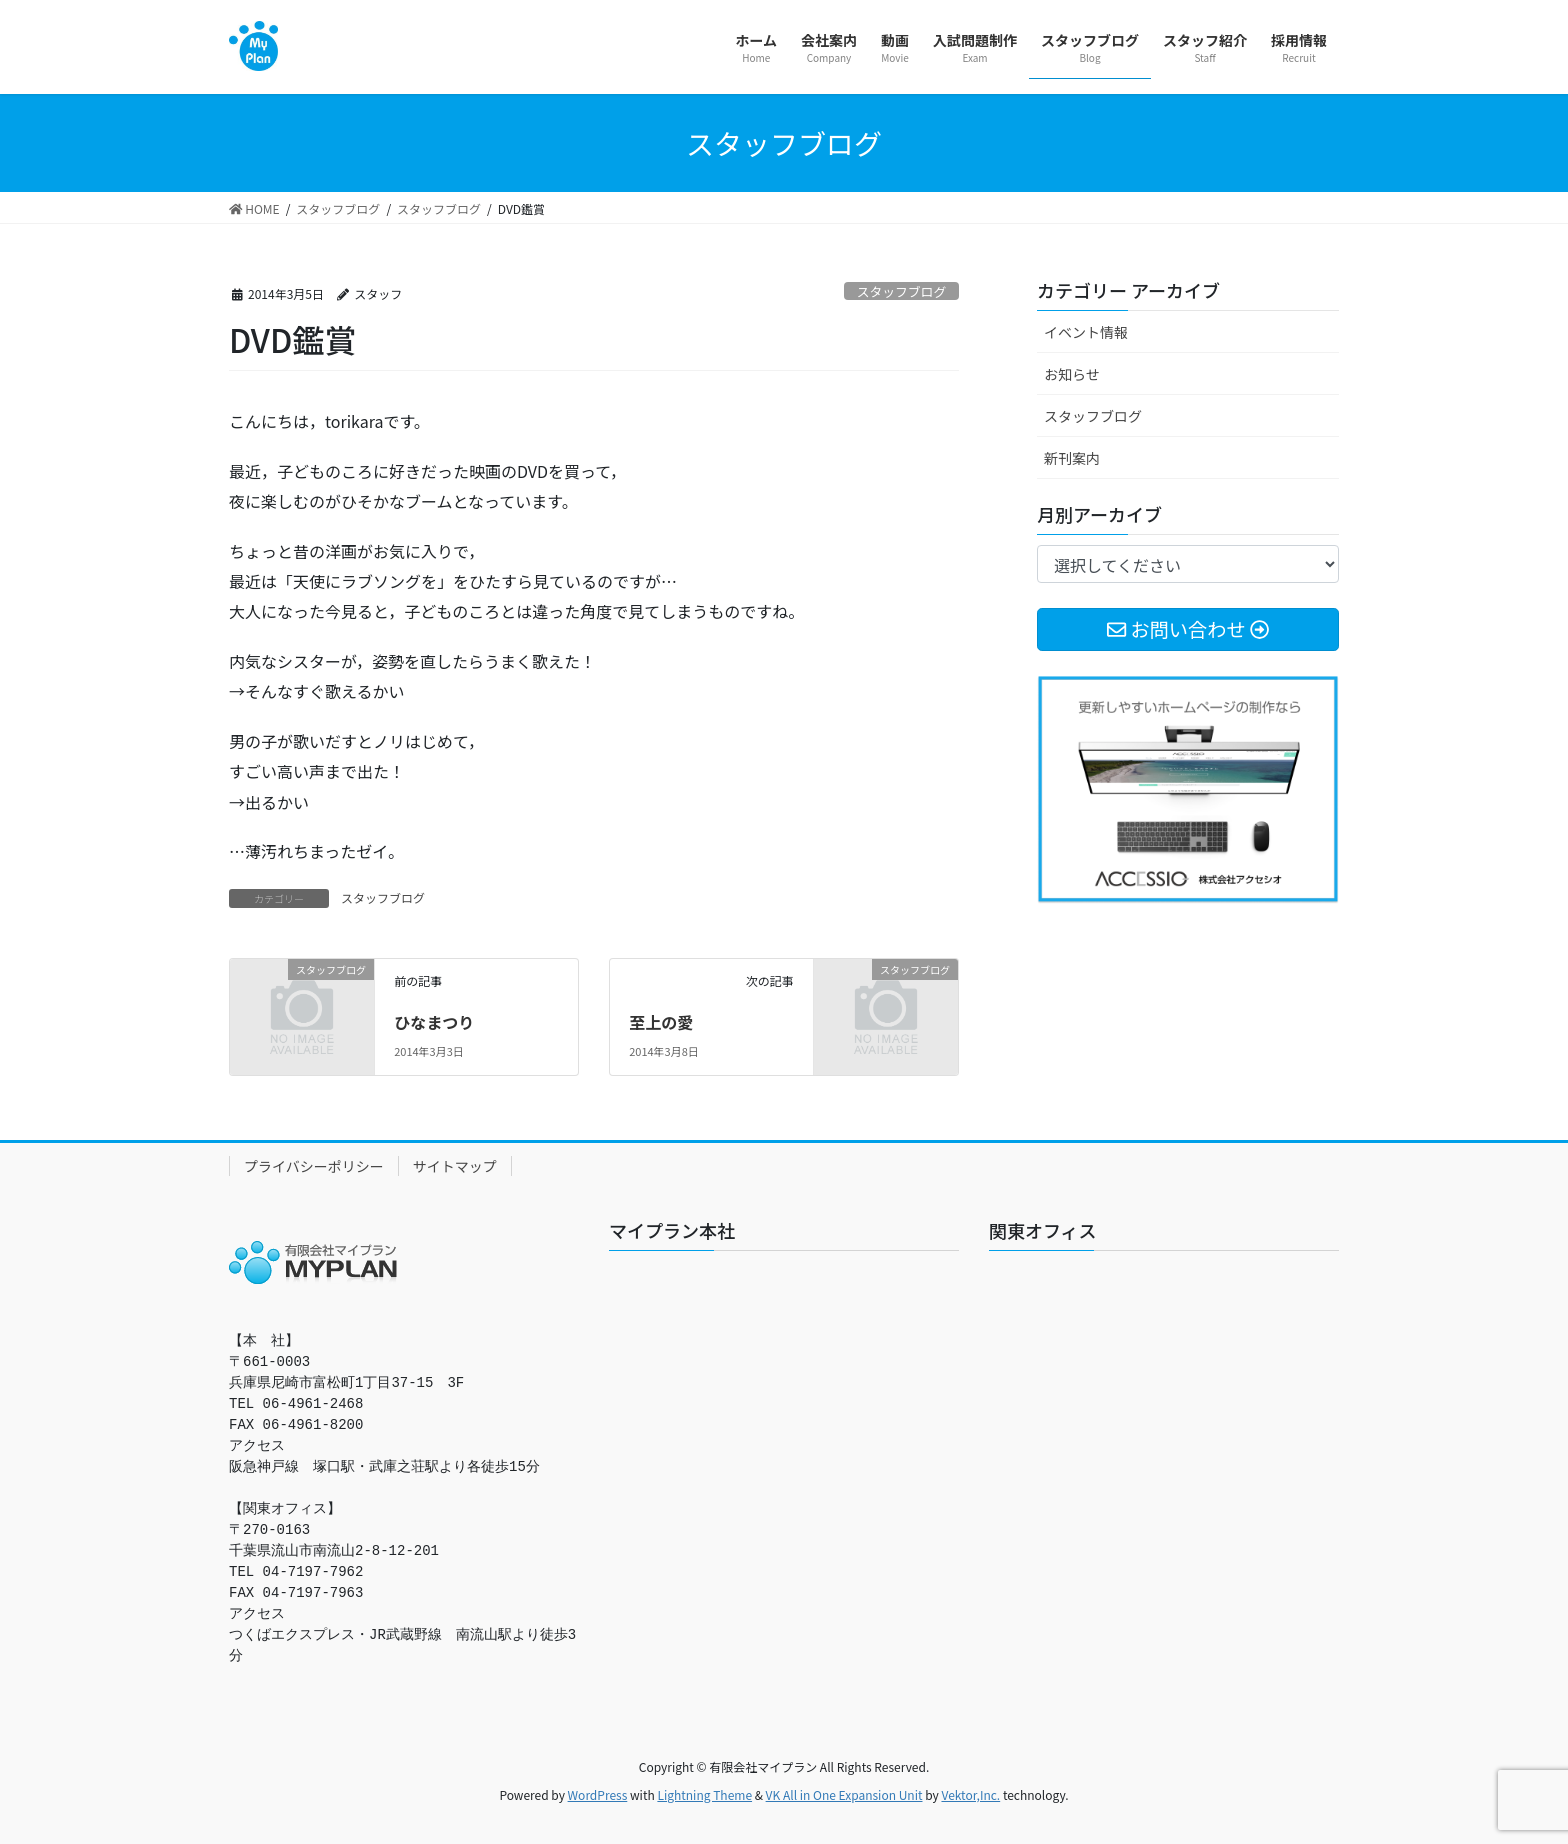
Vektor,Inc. (970, 1794)
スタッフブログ (902, 291)
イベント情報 (1086, 332)
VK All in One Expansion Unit (844, 1794)
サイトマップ (455, 1166)
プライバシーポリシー (314, 1166)
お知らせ (1072, 374)
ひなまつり (434, 1022)
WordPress (598, 1794)
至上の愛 (661, 1022)
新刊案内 (1072, 458)
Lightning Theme (704, 1794)
